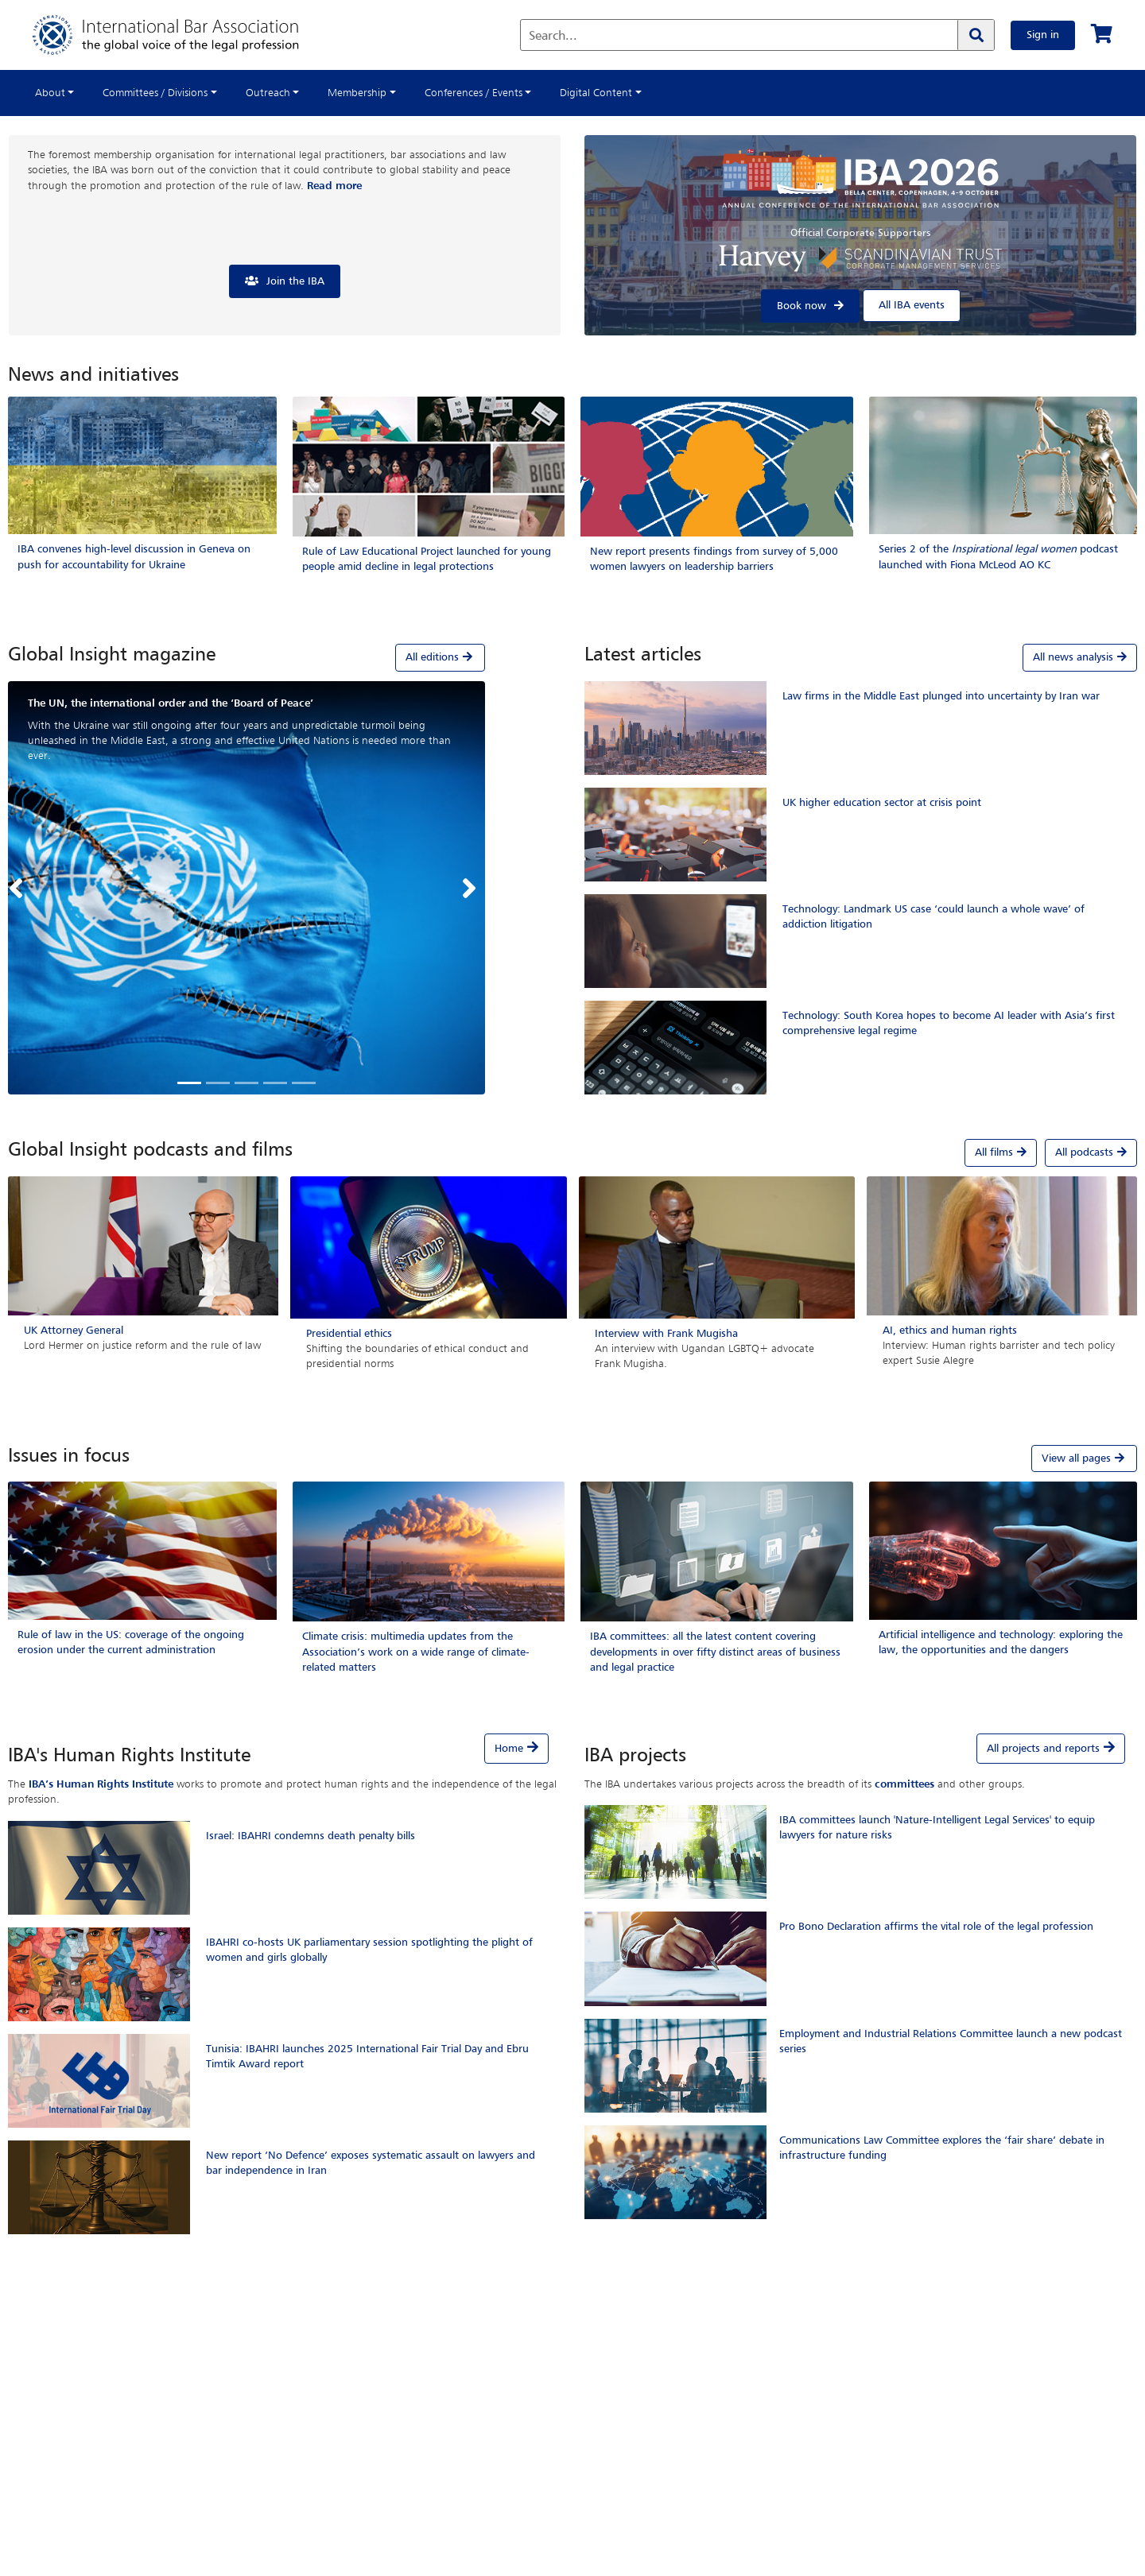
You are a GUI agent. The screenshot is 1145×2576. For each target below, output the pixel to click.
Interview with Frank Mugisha (666, 1333)
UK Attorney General (73, 1330)
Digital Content (596, 93)
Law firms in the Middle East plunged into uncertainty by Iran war (941, 696)
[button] (20, 888)
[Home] (182, 35)
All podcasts (1091, 1152)
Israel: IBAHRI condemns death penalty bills (310, 1836)
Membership (357, 93)
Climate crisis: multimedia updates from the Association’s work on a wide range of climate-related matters (416, 1651)
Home (509, 1748)
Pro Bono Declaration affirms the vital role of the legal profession (936, 1926)
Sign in (1043, 35)
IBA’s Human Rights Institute (101, 1784)
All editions (440, 657)
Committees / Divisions (155, 93)
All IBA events (912, 305)
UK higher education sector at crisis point (881, 802)
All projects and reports (1043, 1748)
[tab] (246, 657)
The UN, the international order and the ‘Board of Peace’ (170, 703)
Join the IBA (295, 281)
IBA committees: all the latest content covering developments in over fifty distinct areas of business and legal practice (715, 1651)
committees (904, 1784)
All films (1001, 1152)
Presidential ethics (349, 1333)
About (50, 93)
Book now (801, 306)
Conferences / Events (473, 93)
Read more (334, 186)
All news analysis (1080, 657)
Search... (553, 36)
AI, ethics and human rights (950, 1330)
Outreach (268, 93)
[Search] (975, 35)
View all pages (1084, 1458)
